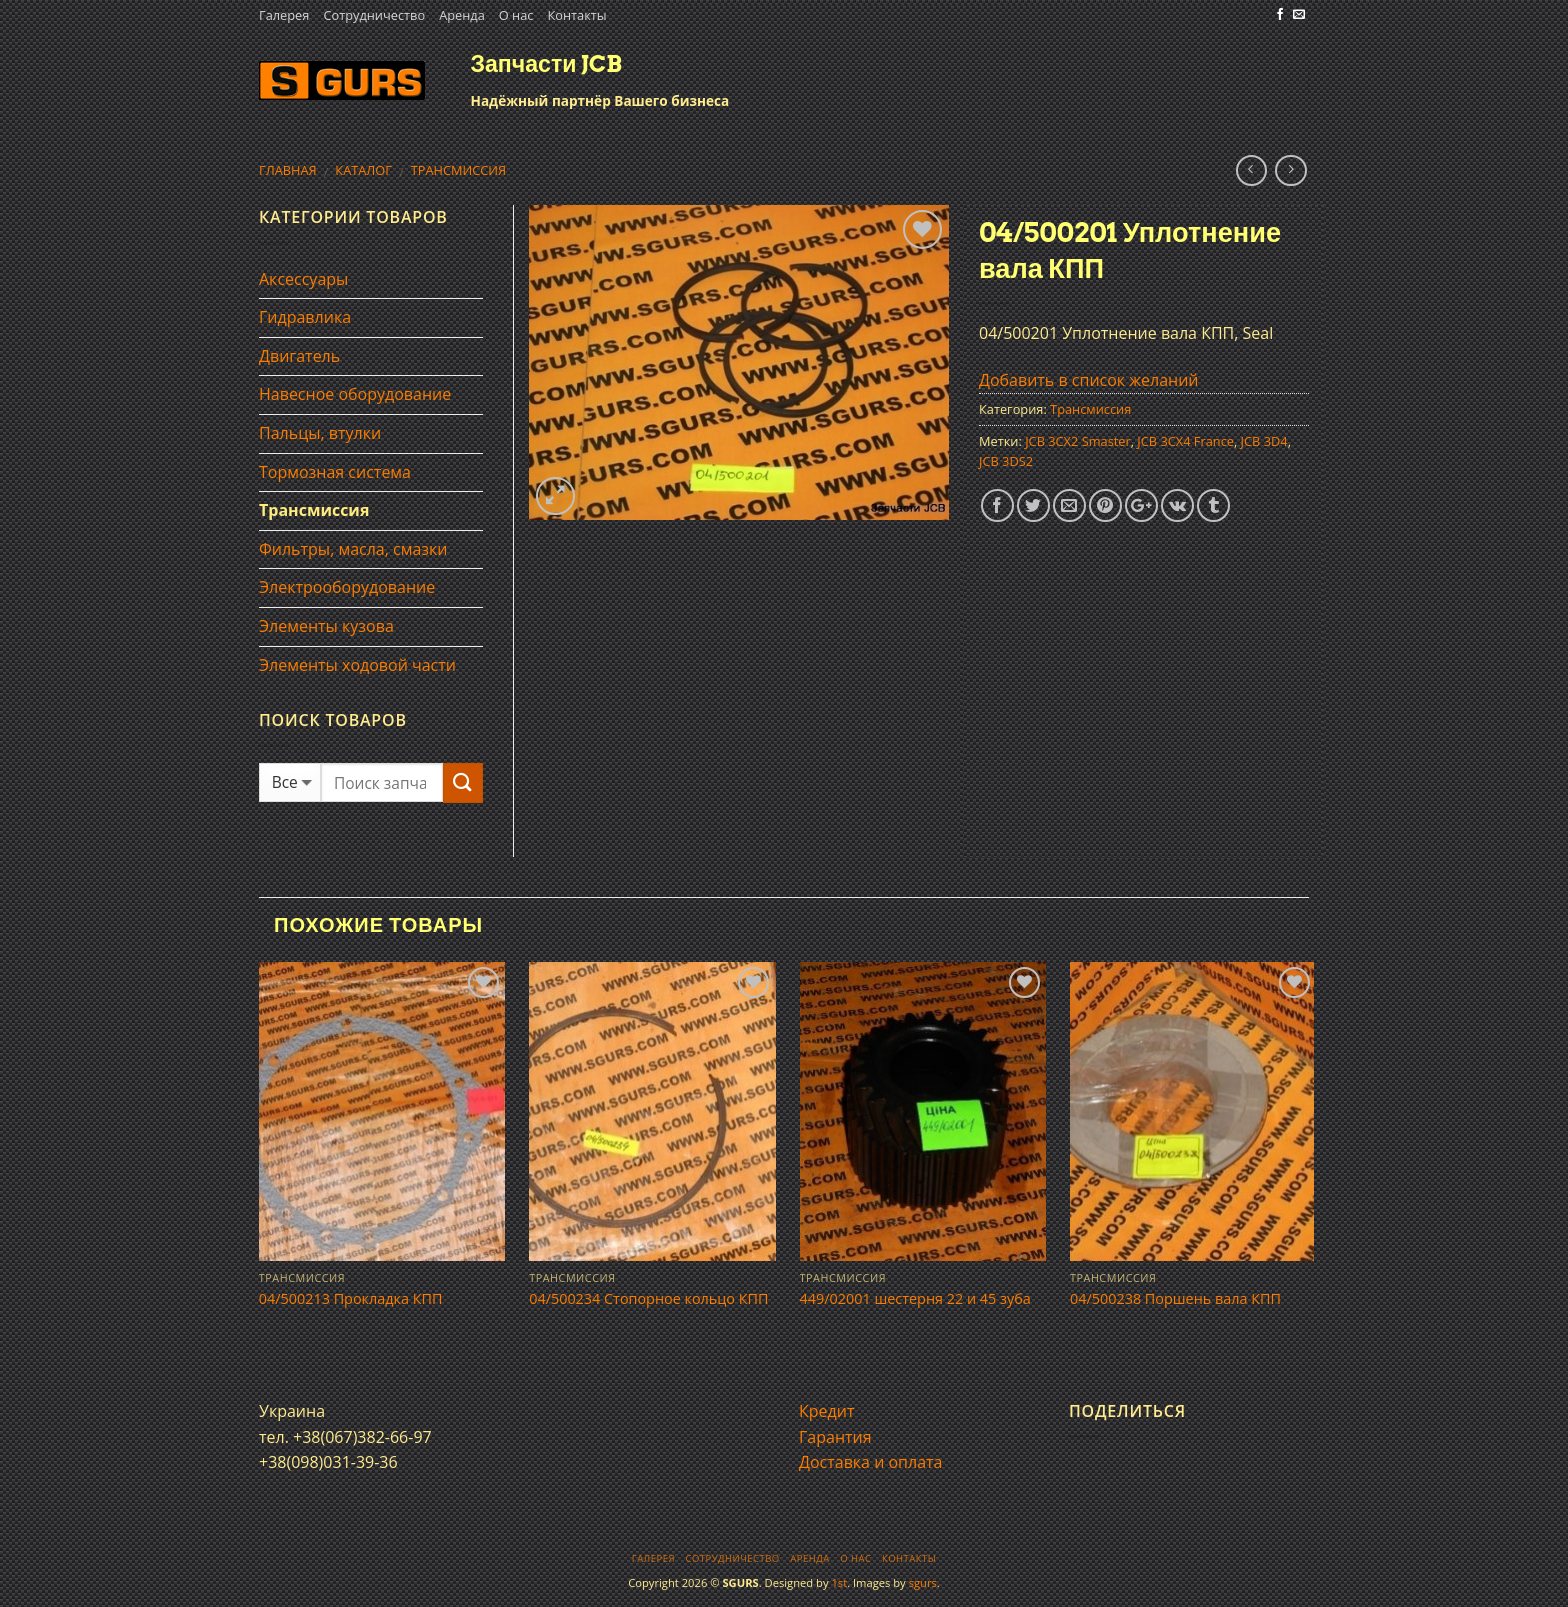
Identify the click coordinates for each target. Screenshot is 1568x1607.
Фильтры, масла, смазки (353, 549)
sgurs (923, 1582)
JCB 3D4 (1264, 441)
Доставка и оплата (871, 1462)
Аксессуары (303, 279)
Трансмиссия (459, 170)
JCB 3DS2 (1006, 461)
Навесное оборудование (355, 394)
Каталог (363, 170)
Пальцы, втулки (320, 433)
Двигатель (299, 356)
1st (839, 1582)
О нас (516, 15)
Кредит (826, 1411)
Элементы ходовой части (357, 665)
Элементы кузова (326, 626)
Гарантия (835, 1437)
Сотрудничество (374, 15)
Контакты (576, 15)
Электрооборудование (347, 587)
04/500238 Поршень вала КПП (1175, 1299)
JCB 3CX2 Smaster (1078, 441)
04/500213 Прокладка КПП (351, 1299)
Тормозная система (335, 472)
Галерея (284, 15)
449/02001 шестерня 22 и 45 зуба (915, 1299)
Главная (288, 170)
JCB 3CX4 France (1185, 441)
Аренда (462, 15)
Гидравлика (305, 317)
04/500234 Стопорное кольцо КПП (648, 1299)
